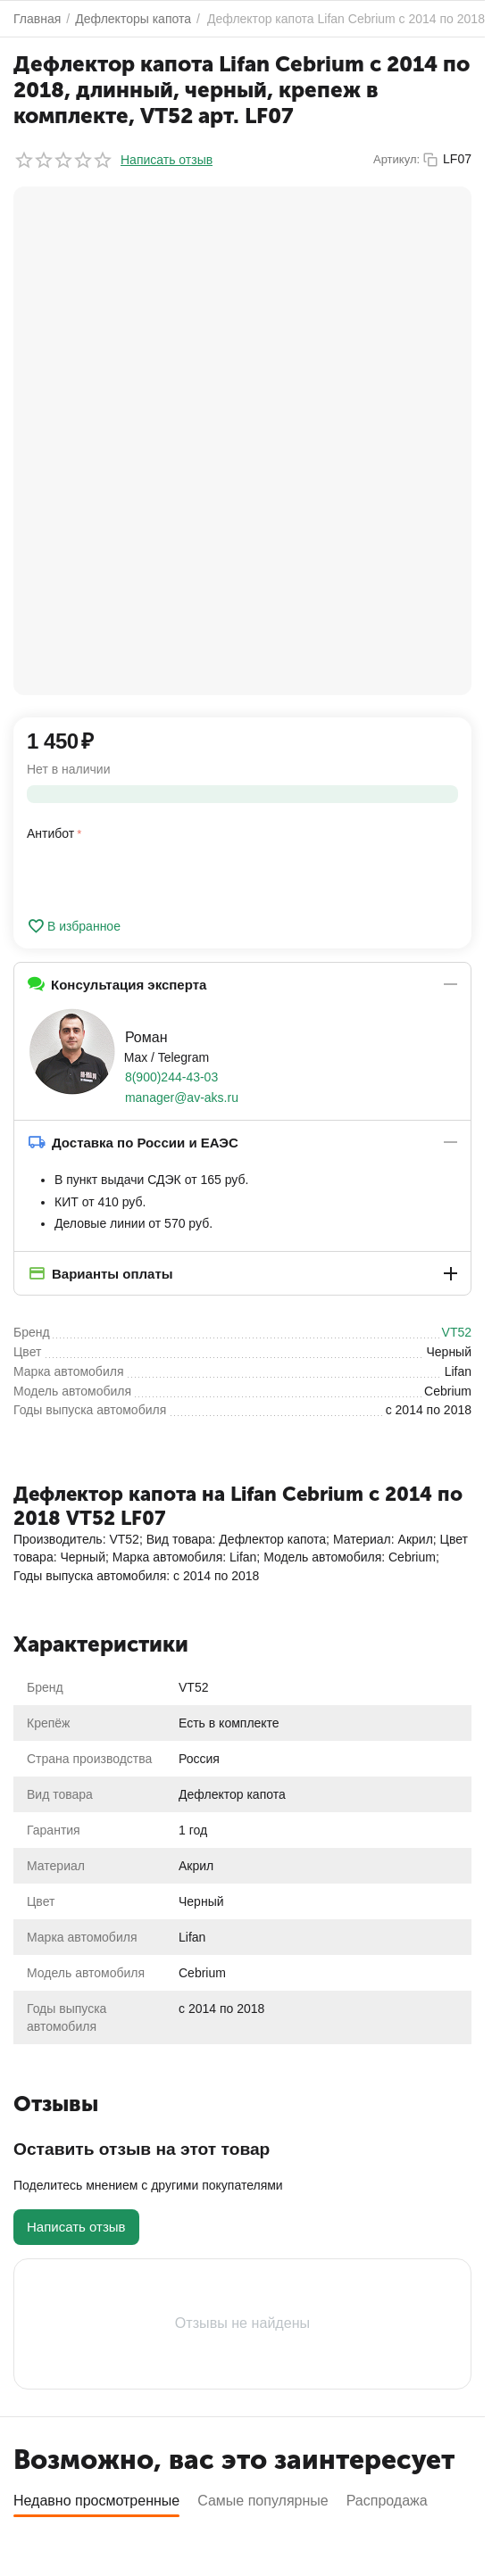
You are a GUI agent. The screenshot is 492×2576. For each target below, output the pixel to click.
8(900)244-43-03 (171, 1077)
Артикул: (396, 159)
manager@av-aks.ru (181, 1097)
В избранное (74, 926)
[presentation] (274, 860)
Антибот (50, 833)
